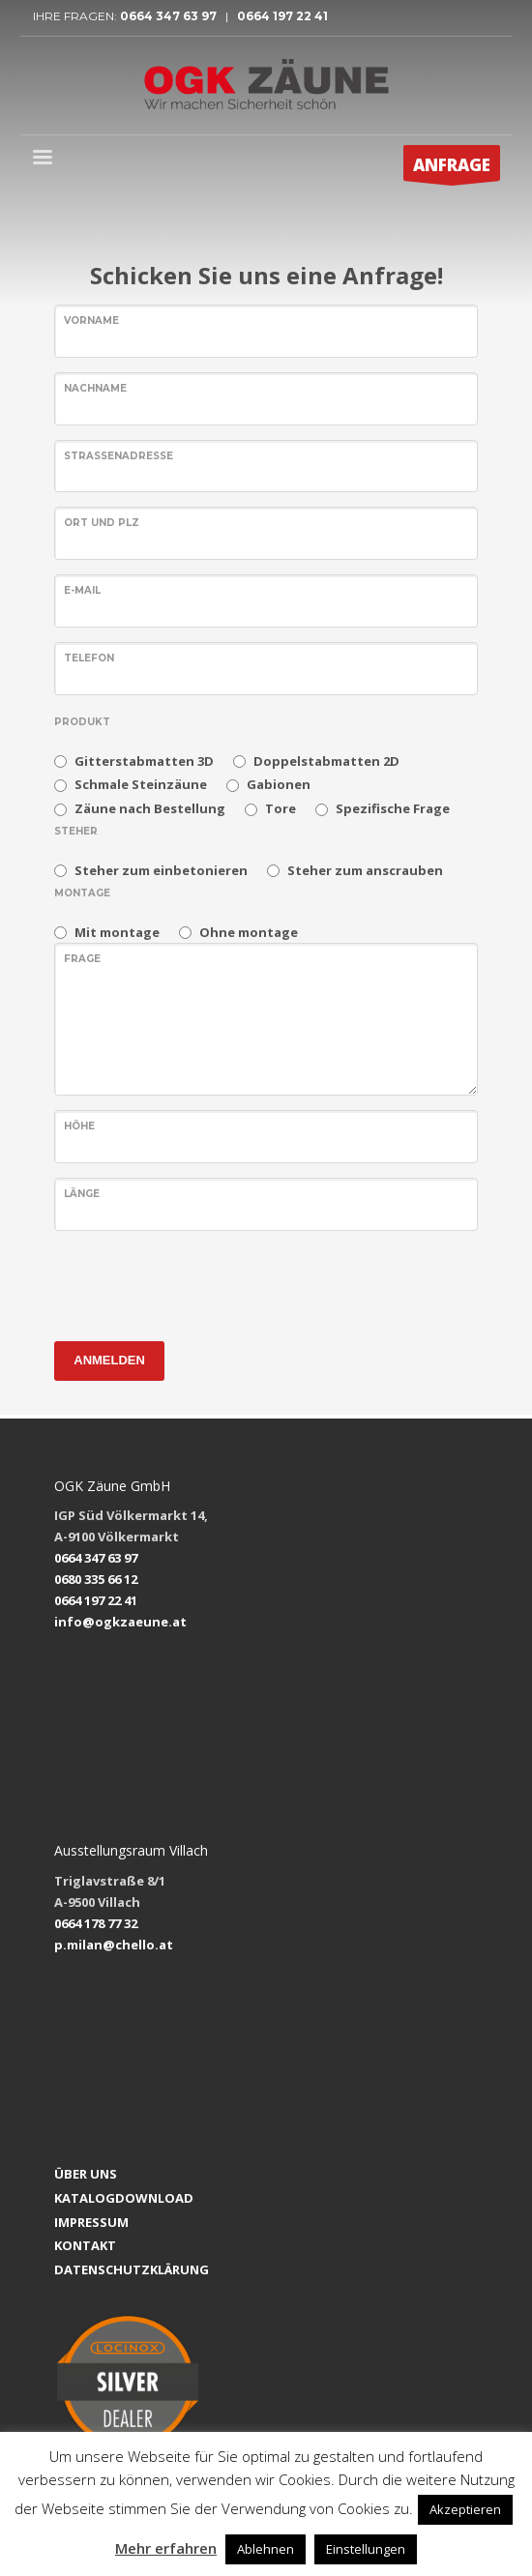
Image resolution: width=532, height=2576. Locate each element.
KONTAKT (85, 2245)
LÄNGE (82, 1193)
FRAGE (82, 958)
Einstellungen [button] (365, 2549)
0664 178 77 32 (95, 1923)
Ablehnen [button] (265, 2549)
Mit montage (117, 932)
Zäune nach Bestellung (149, 808)
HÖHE (79, 1126)
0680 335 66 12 (95, 1579)
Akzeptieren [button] (465, 2509)
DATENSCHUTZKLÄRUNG (131, 2269)
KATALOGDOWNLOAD (123, 2198)
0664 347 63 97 (172, 16)
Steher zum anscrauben (365, 870)
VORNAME (91, 320)
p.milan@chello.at (113, 1944)
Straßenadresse (118, 456)
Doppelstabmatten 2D (326, 761)
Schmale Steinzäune (140, 784)
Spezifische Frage (393, 808)
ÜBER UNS (85, 2173)
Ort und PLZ (101, 522)
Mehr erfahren (166, 2548)
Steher (76, 831)
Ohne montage (248, 932)
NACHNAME (95, 388)
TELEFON (89, 658)
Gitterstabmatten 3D (144, 761)
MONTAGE (82, 893)
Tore (280, 808)
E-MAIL (82, 590)
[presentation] (201, 1283)
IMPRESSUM (91, 2222)
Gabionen (278, 784)
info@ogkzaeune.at (120, 1621)
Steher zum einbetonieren (161, 870)
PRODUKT (82, 722)
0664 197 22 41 (281, 16)
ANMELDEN (109, 1360)
